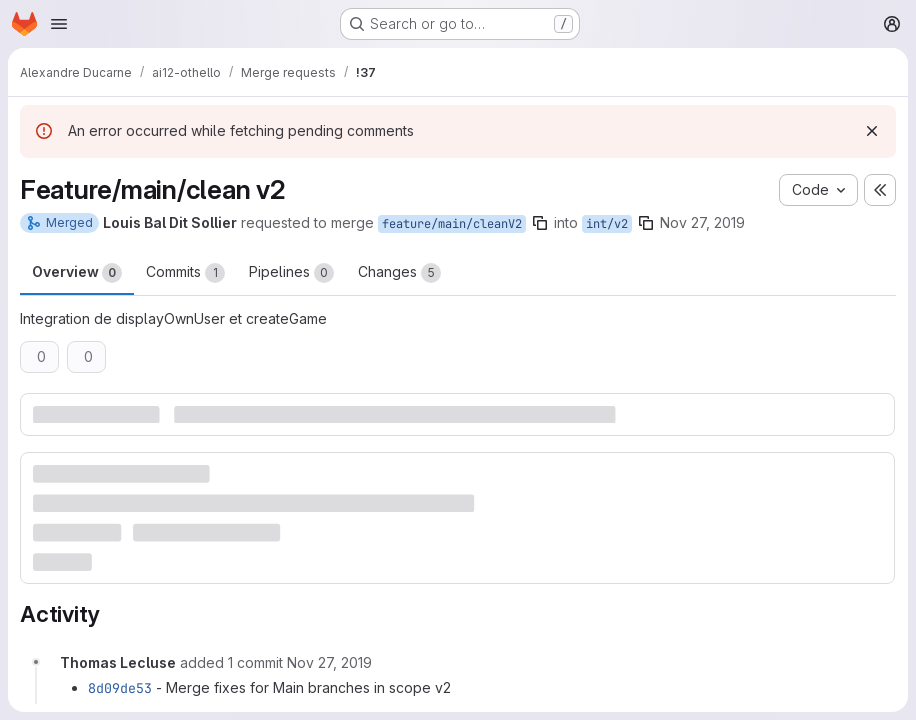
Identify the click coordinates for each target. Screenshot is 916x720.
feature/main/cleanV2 (452, 224)
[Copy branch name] (540, 223)
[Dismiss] (872, 131)
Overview (77, 273)
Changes (399, 273)
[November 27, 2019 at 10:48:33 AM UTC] (329, 662)
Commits (185, 273)
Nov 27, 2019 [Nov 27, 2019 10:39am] (702, 222)
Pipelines (291, 273)
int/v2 (607, 224)
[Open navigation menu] (59, 24)
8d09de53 (120, 688)
